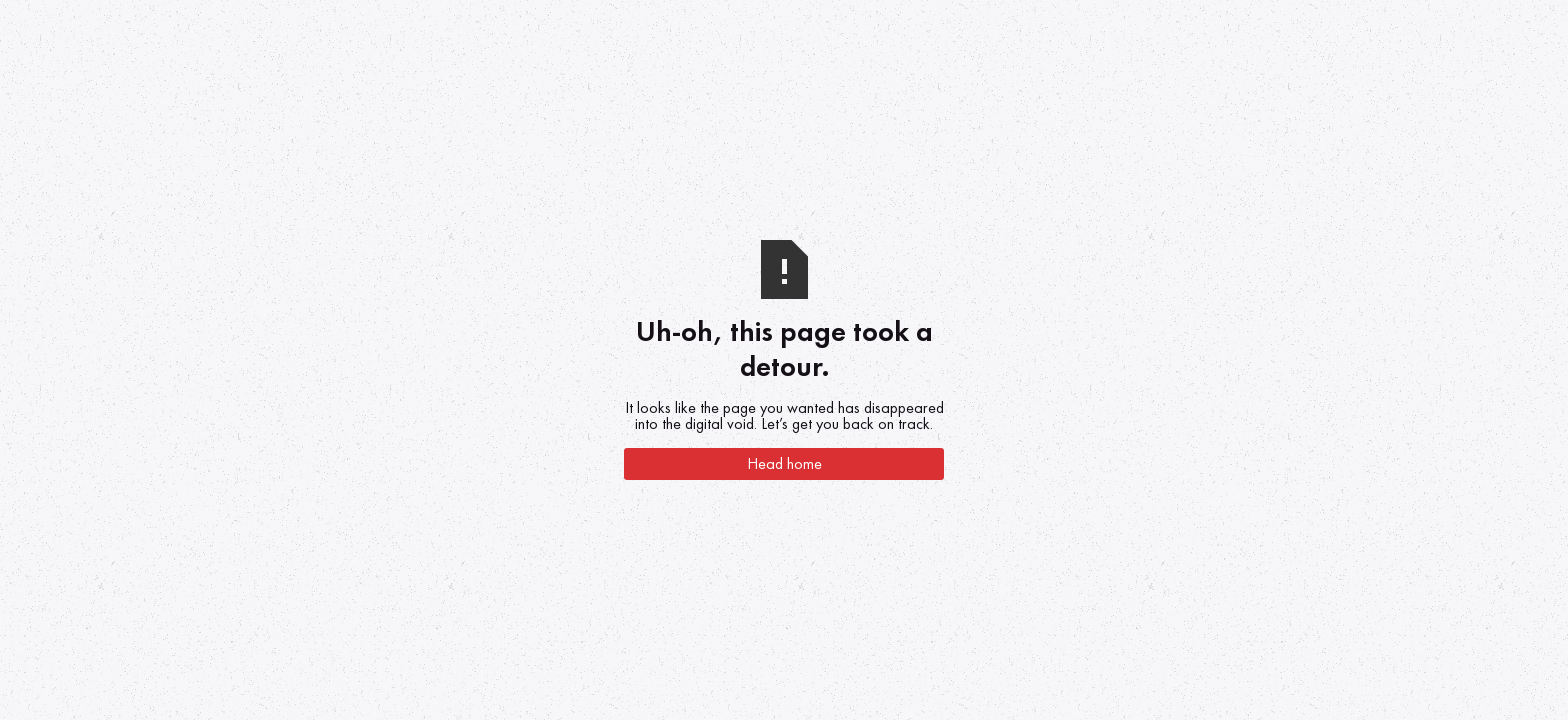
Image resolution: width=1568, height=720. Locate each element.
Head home (784, 463)
